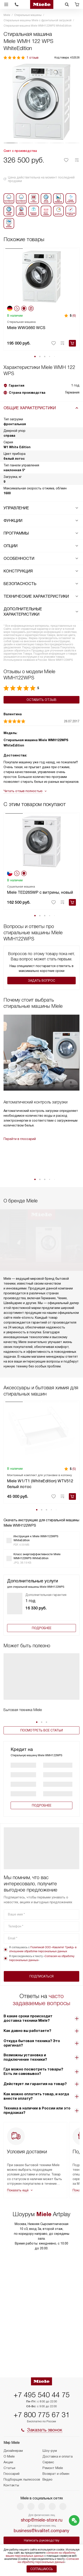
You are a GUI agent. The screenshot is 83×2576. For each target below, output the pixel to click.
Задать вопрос (41, 980)
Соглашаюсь (41, 2569)
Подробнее (41, 1611)
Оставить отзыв (41, 700)
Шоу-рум (49, 2450)
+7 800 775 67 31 (42, 2414)
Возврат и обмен (55, 2473)
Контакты (11, 2485)
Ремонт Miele (52, 2468)
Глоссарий (11, 2473)
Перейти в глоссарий (20, 1139)
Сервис (48, 2462)
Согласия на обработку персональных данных (48, 2560)
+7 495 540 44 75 (42, 2394)
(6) (74, 315)
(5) (74, 1451)
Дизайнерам (13, 2450)
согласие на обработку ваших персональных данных (40, 2554)
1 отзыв (33, 57)
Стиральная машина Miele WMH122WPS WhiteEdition (36, 742)
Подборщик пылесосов (22, 2479)
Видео (47, 2479)
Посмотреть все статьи (41, 1713)
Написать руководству (41, 2540)
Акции (8, 2462)
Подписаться (41, 1959)
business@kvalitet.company (41, 2530)
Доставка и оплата (57, 2456)
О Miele (9, 2456)
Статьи (9, 2468)
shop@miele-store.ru (41, 2520)
